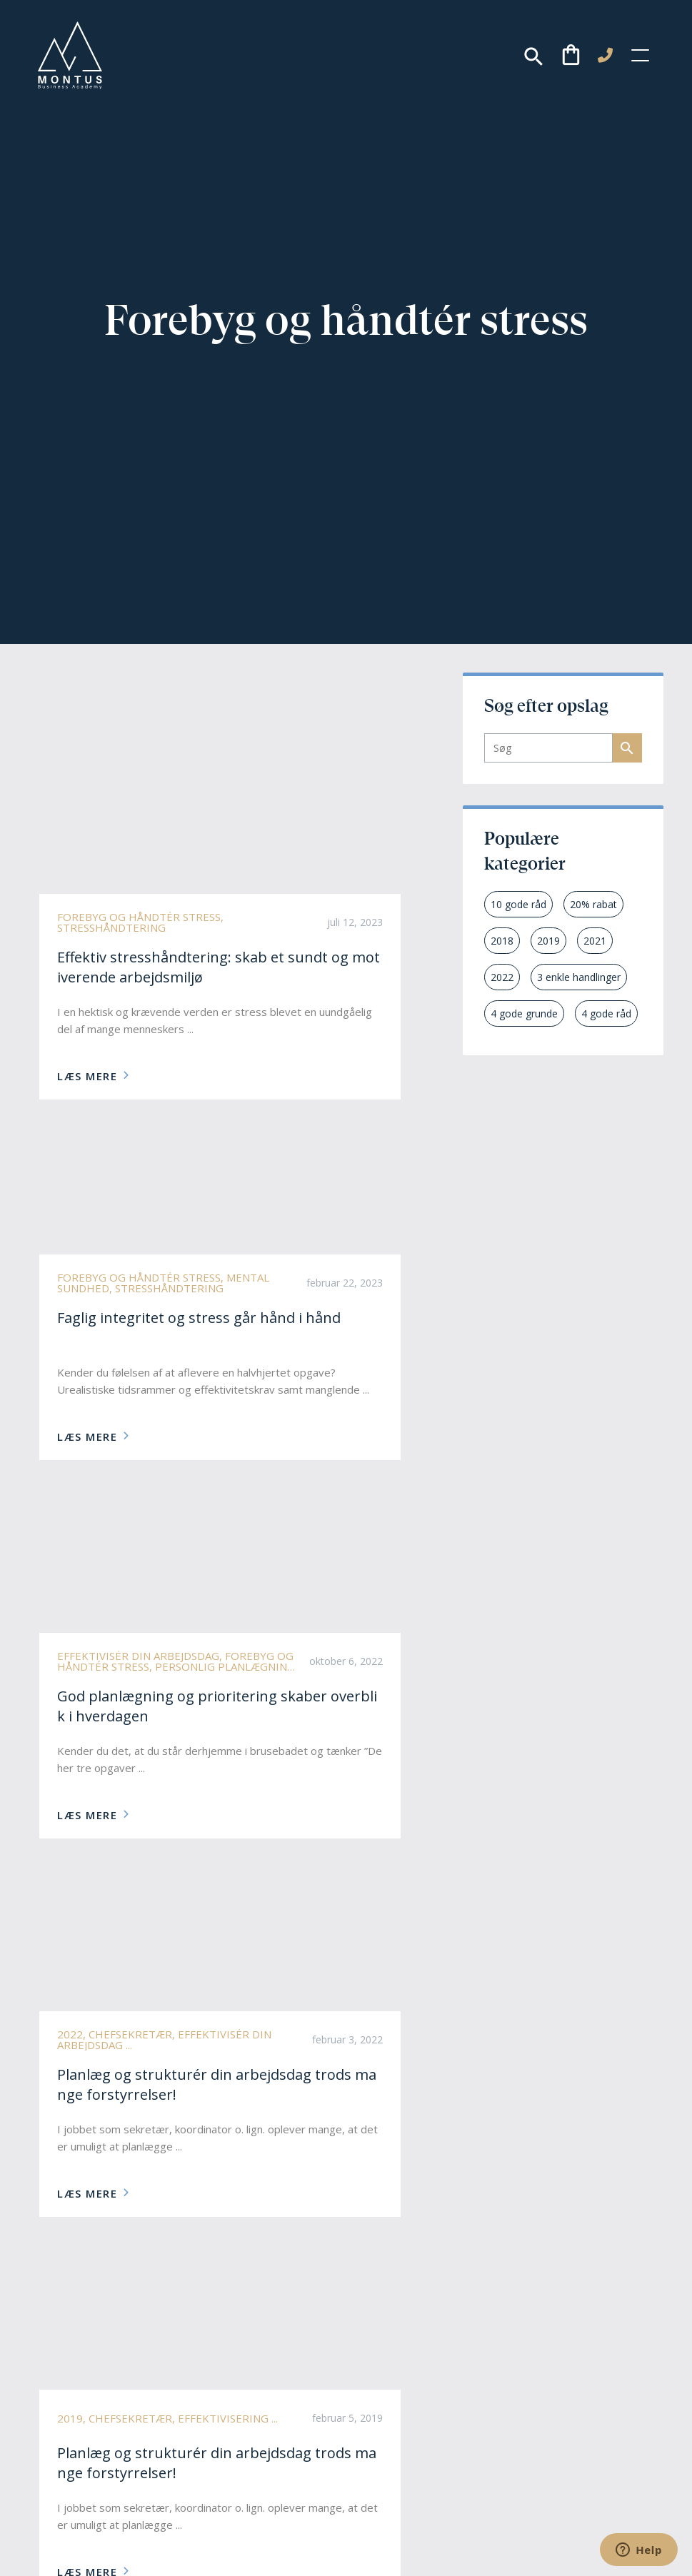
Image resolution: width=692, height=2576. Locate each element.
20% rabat (593, 904)
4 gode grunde (524, 1013)
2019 (548, 940)
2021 (594, 940)
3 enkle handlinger (579, 977)
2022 (502, 977)
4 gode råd (606, 1013)
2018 (502, 940)
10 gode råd (518, 904)
